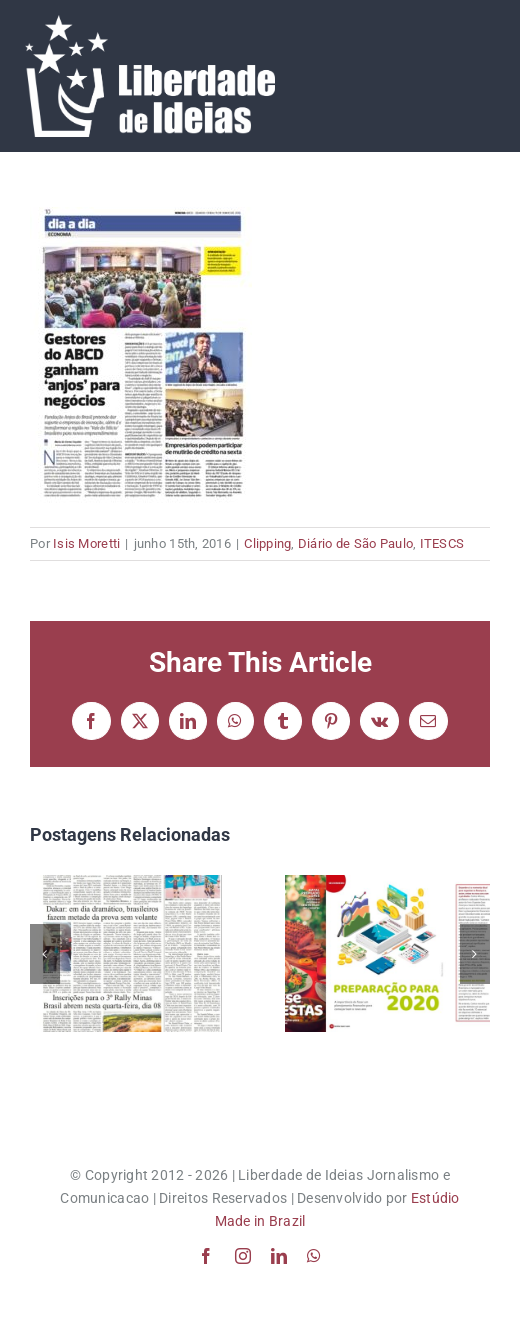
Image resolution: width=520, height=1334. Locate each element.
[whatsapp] (314, 1256)
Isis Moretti (86, 543)
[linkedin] (279, 1256)
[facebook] (206, 1256)
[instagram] (243, 1256)
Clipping (267, 543)
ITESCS (442, 543)
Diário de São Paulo (355, 543)
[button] (45, 954)
